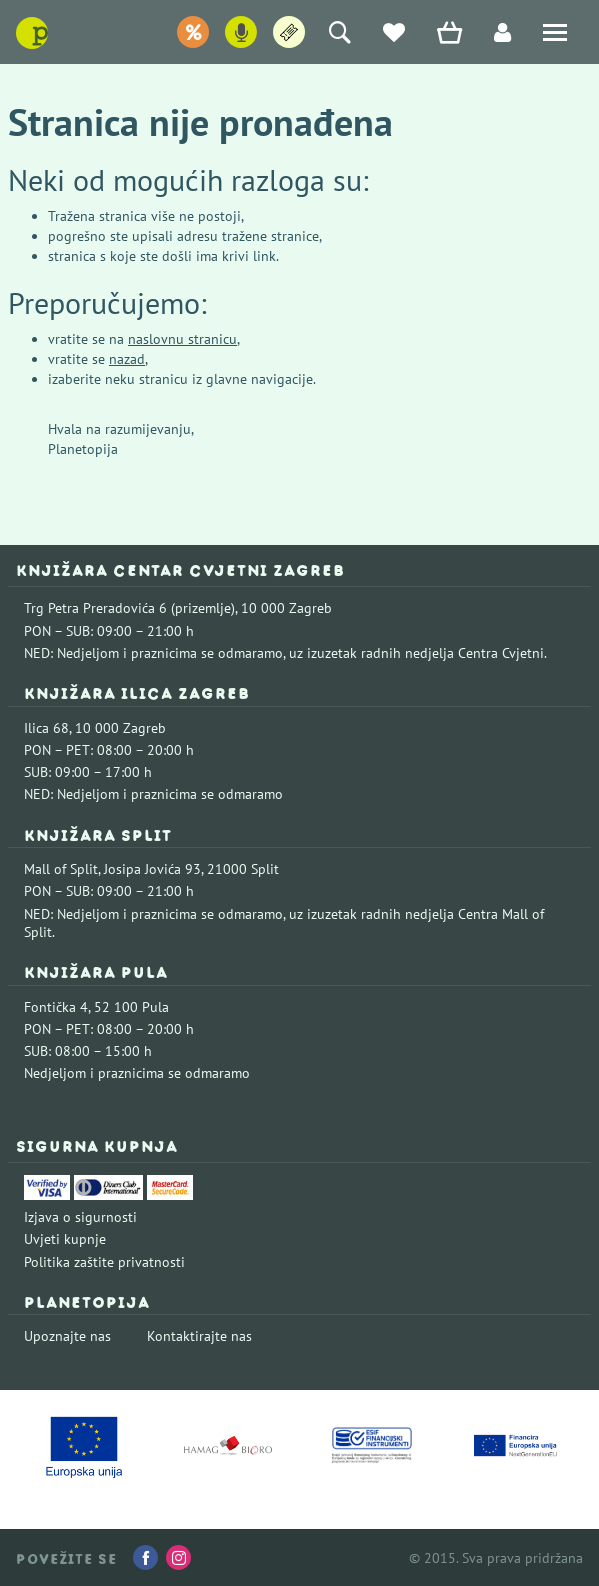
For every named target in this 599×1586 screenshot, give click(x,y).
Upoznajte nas (67, 1336)
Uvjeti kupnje (65, 1239)
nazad (127, 359)
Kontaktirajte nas (199, 1336)
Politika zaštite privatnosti (104, 1262)
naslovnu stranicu (182, 339)
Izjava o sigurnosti (80, 1217)
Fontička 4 (56, 1007)
